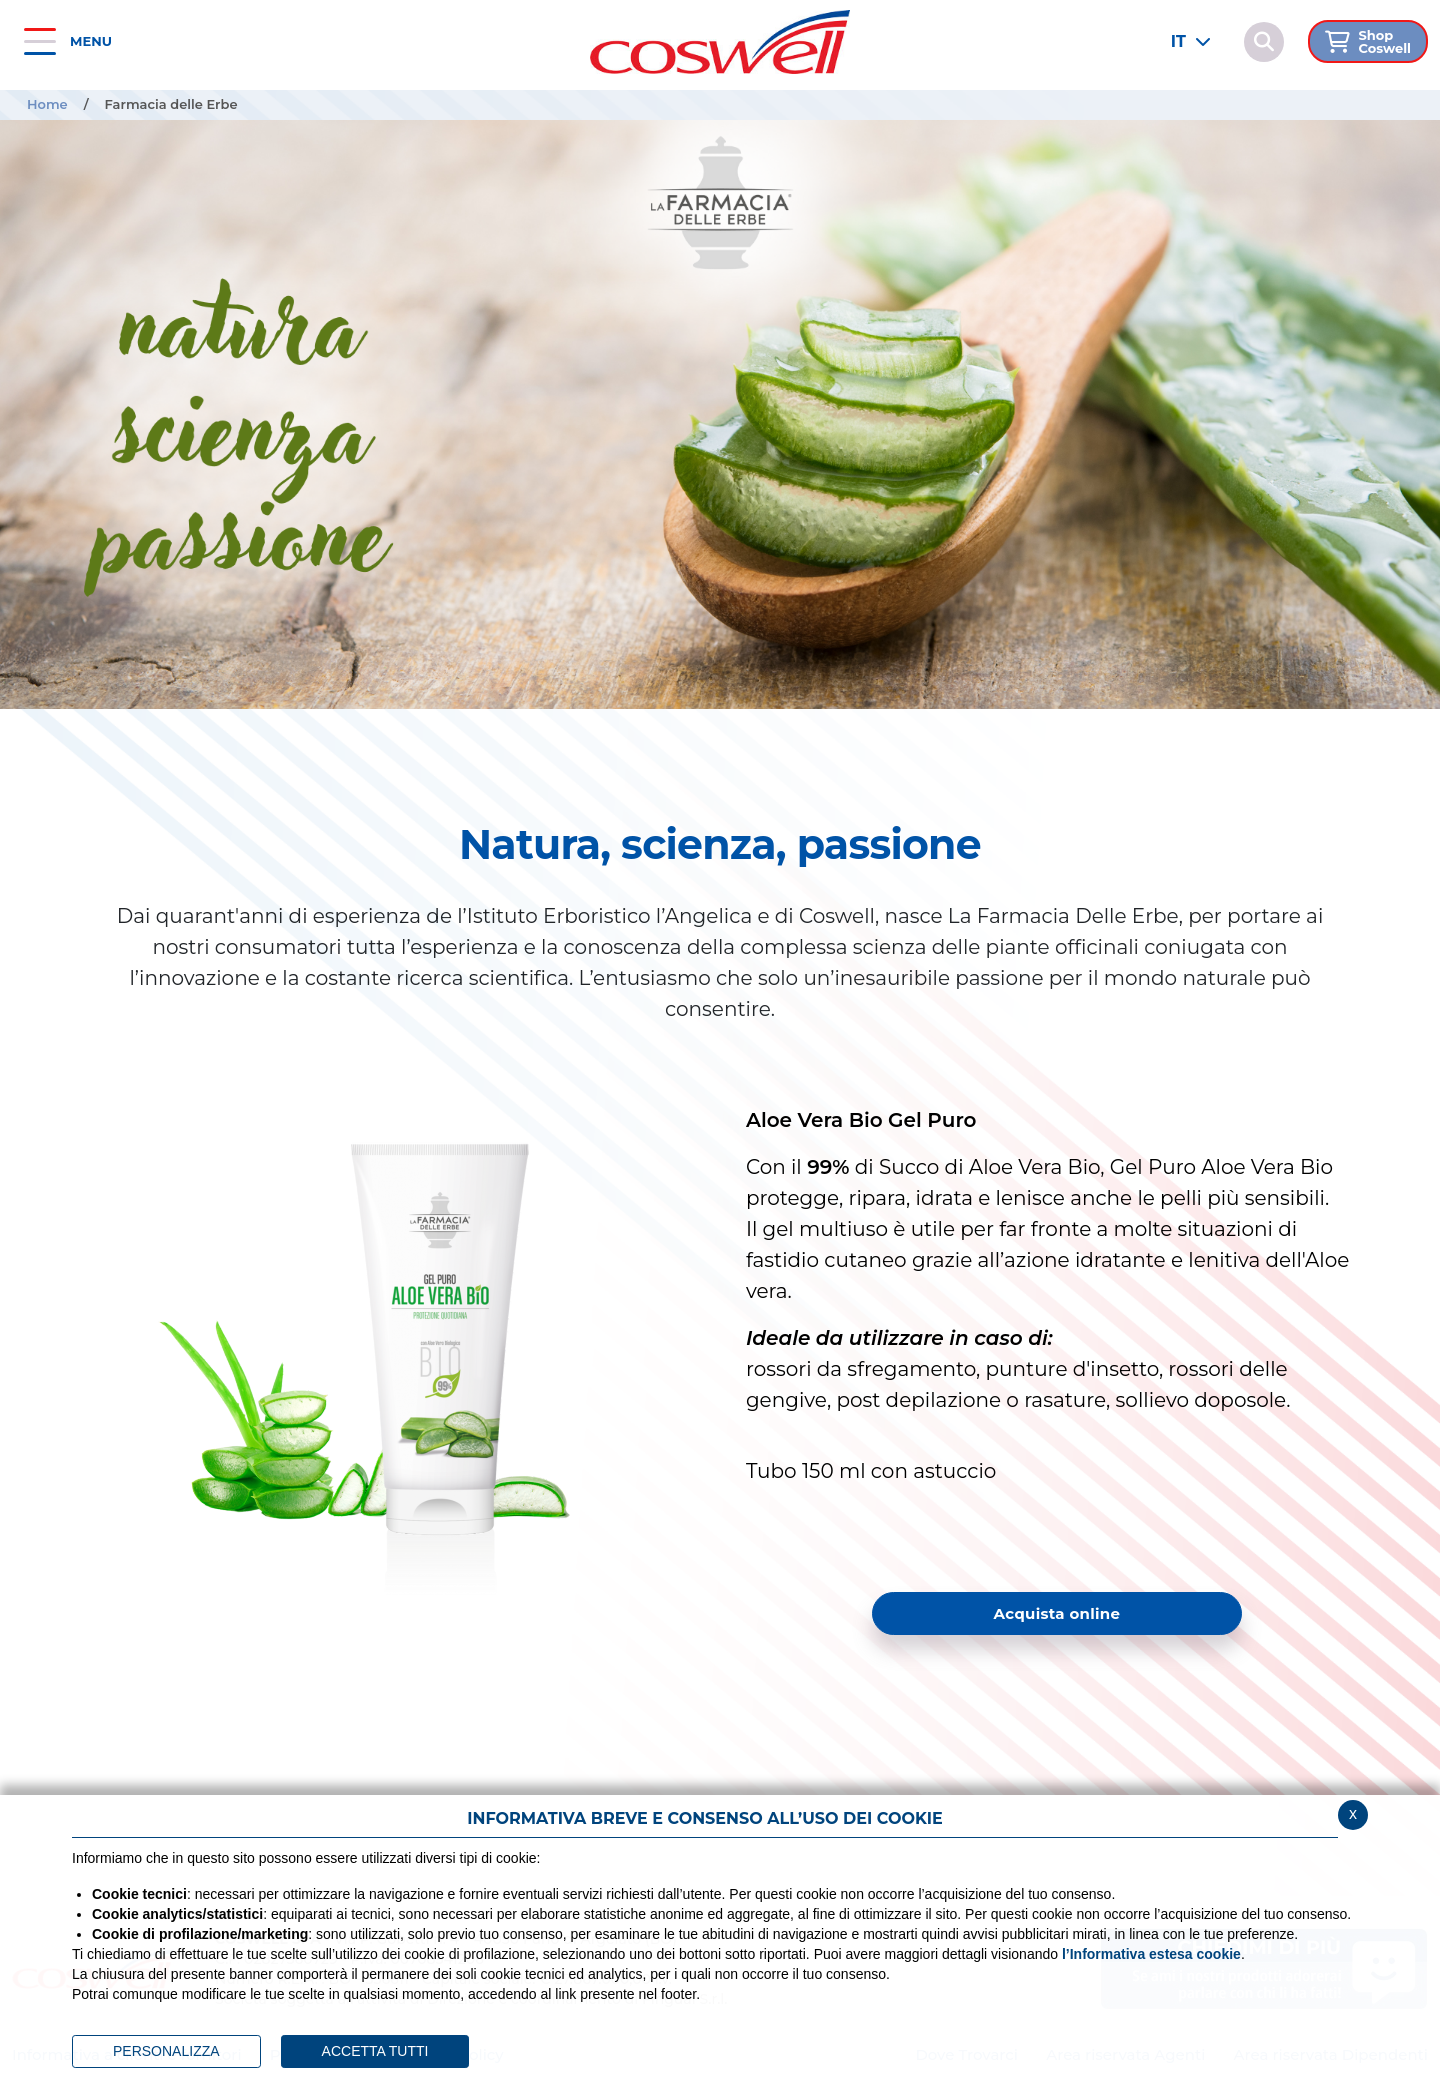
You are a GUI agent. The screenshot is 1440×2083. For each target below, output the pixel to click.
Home (47, 104)
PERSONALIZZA (166, 2051)
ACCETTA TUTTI (375, 2051)
